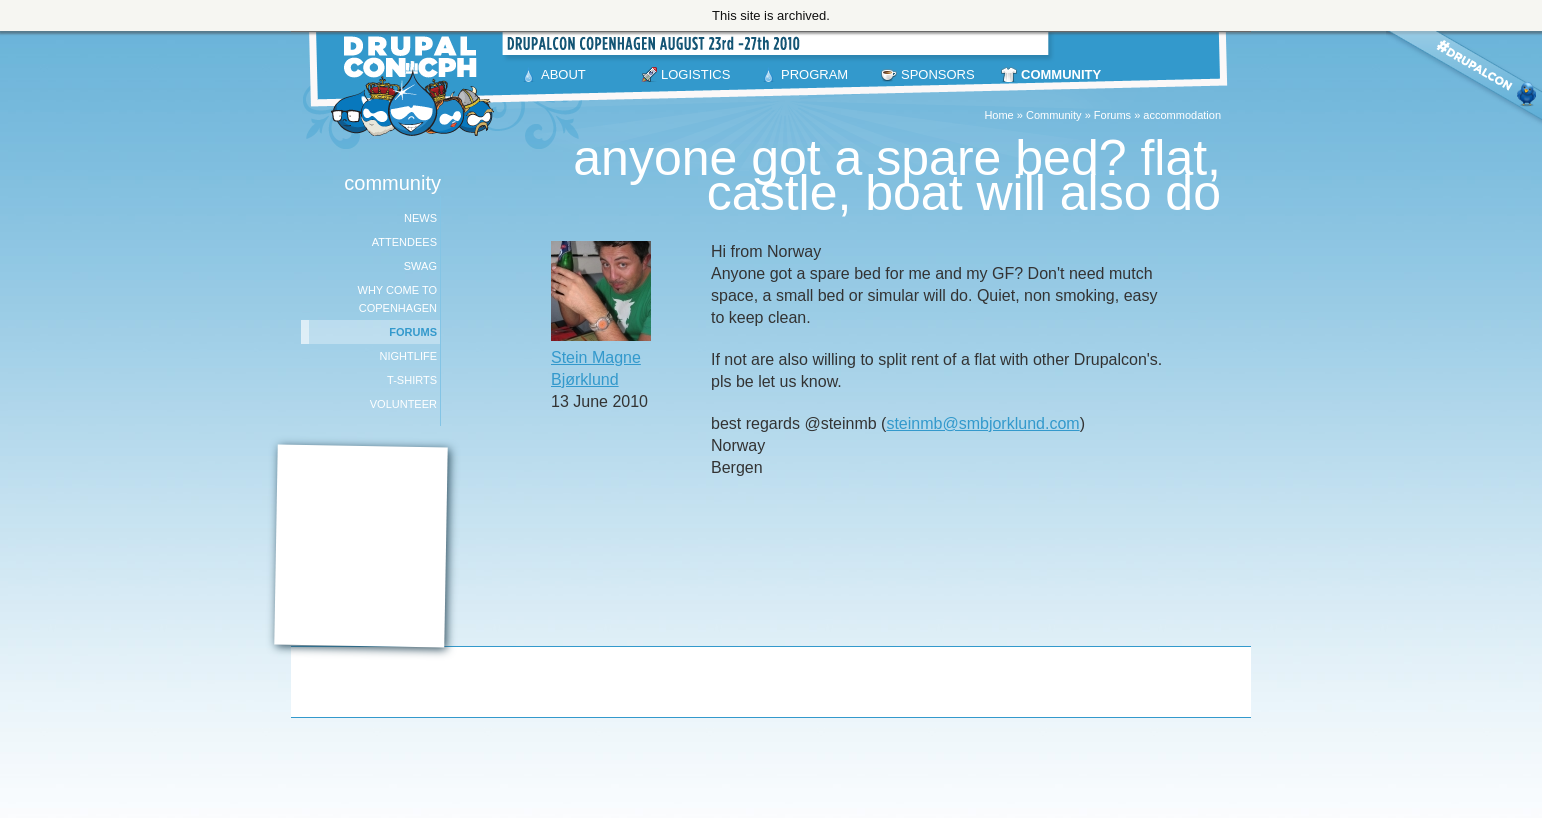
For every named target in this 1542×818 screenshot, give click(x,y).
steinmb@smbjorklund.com (982, 423)
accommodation (1182, 115)
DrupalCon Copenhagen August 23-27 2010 (416, 86)
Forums (1112, 115)
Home (998, 115)
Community (1054, 115)
